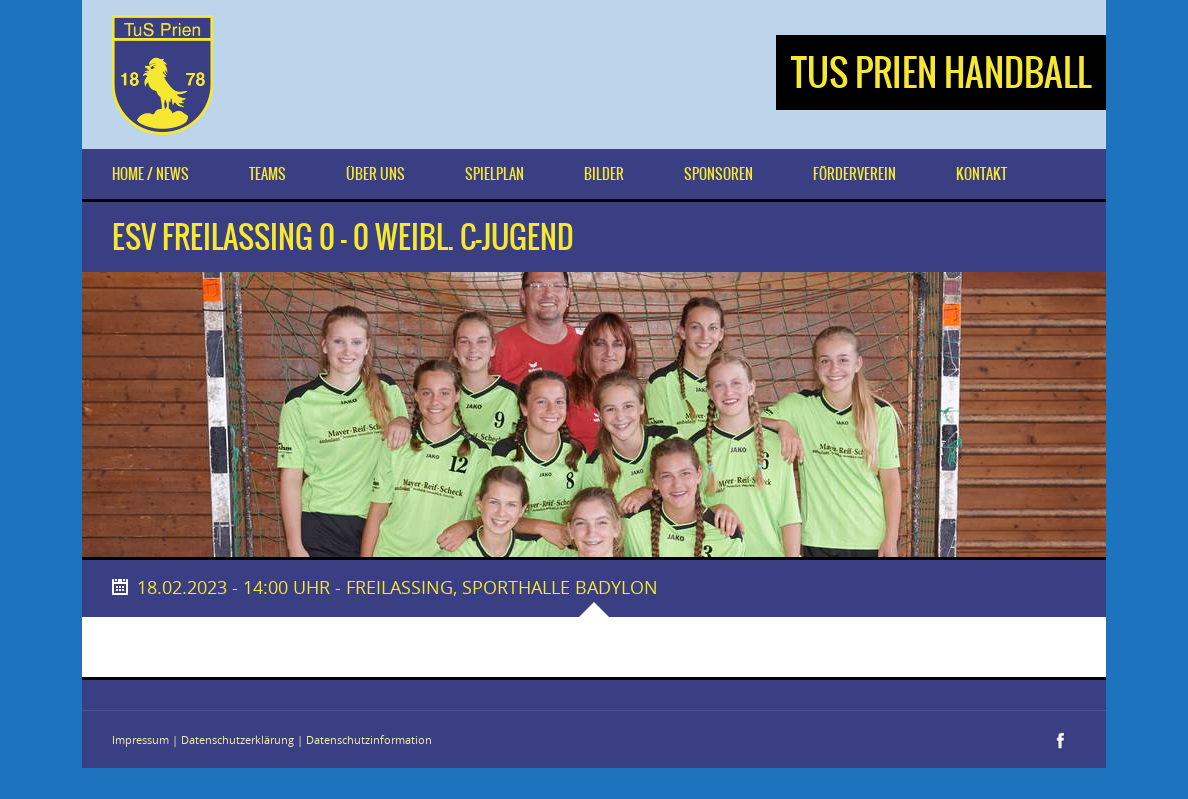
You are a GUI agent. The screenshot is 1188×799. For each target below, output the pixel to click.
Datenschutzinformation (369, 739)
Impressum (140, 739)
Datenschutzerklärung (237, 739)
